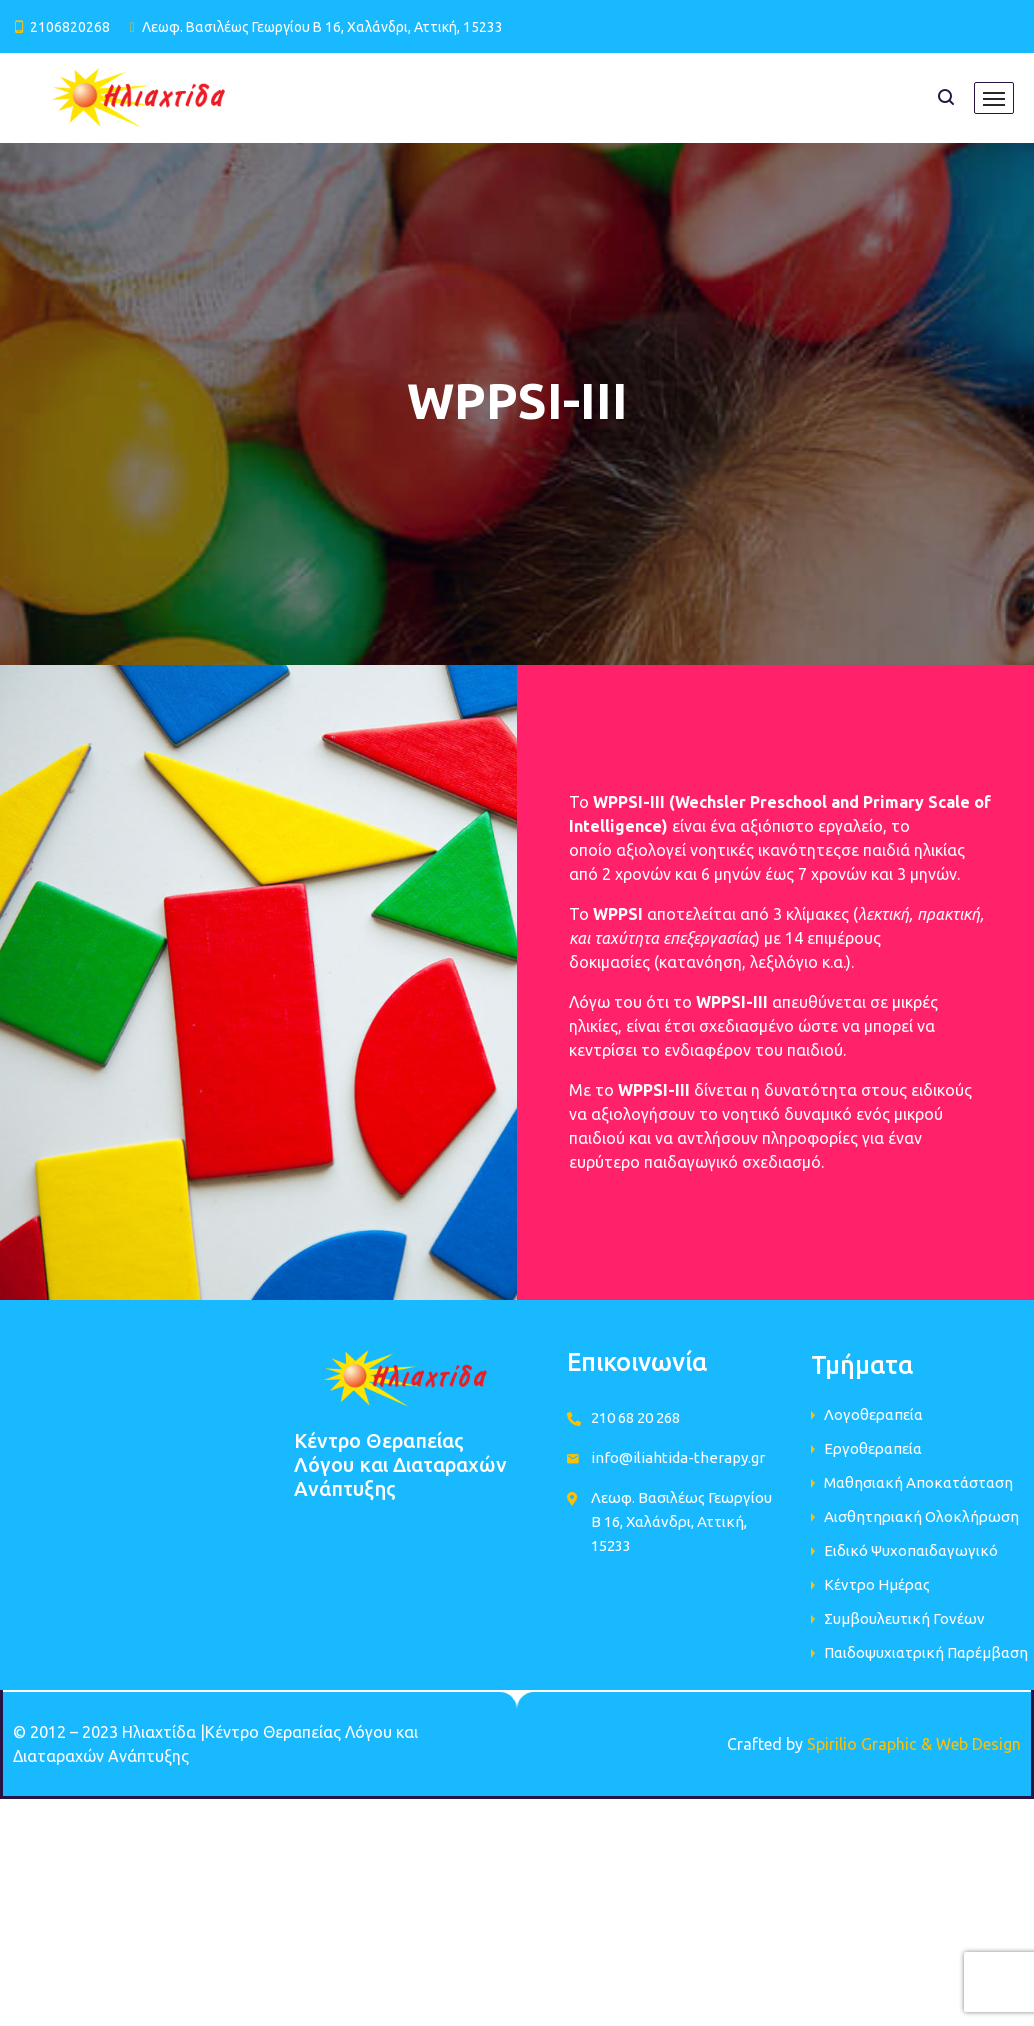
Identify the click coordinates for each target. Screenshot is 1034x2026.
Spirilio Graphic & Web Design (914, 1744)
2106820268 (70, 27)
